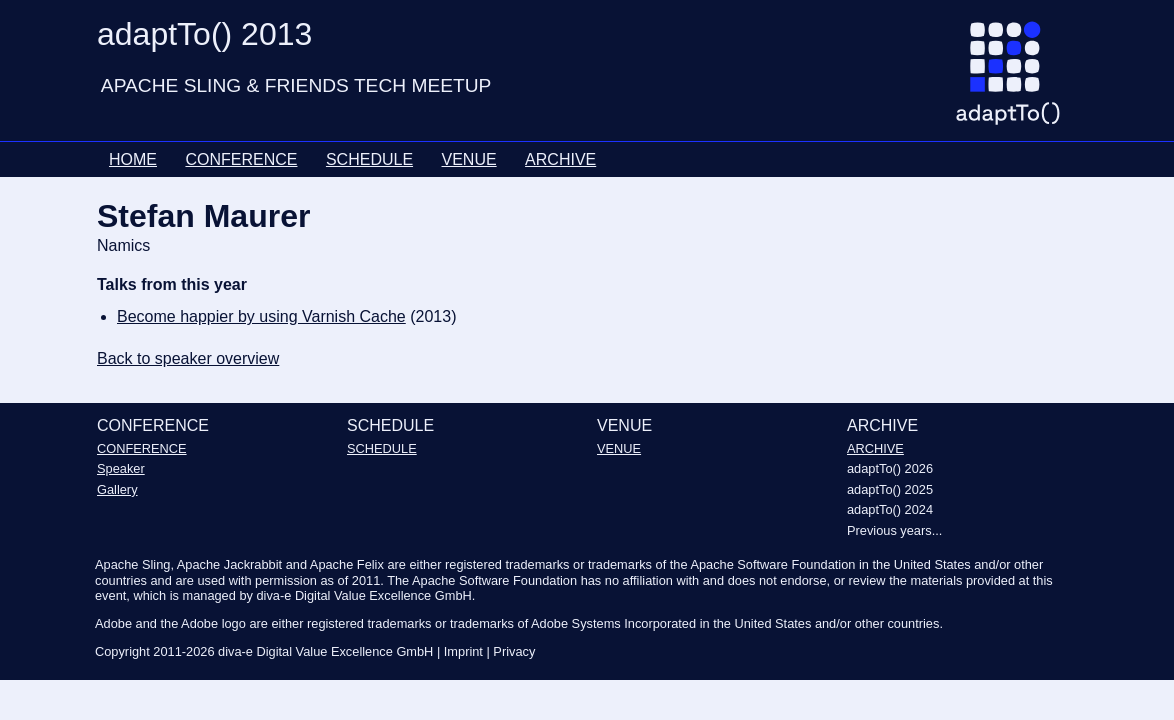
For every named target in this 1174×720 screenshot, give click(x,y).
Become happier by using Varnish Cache (261, 316)
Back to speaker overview (188, 358)
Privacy (514, 651)
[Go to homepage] (1015, 81)
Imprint (463, 651)
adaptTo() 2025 (890, 489)
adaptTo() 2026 (890, 468)
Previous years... (894, 530)
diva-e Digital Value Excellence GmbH (325, 651)
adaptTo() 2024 (890, 509)
